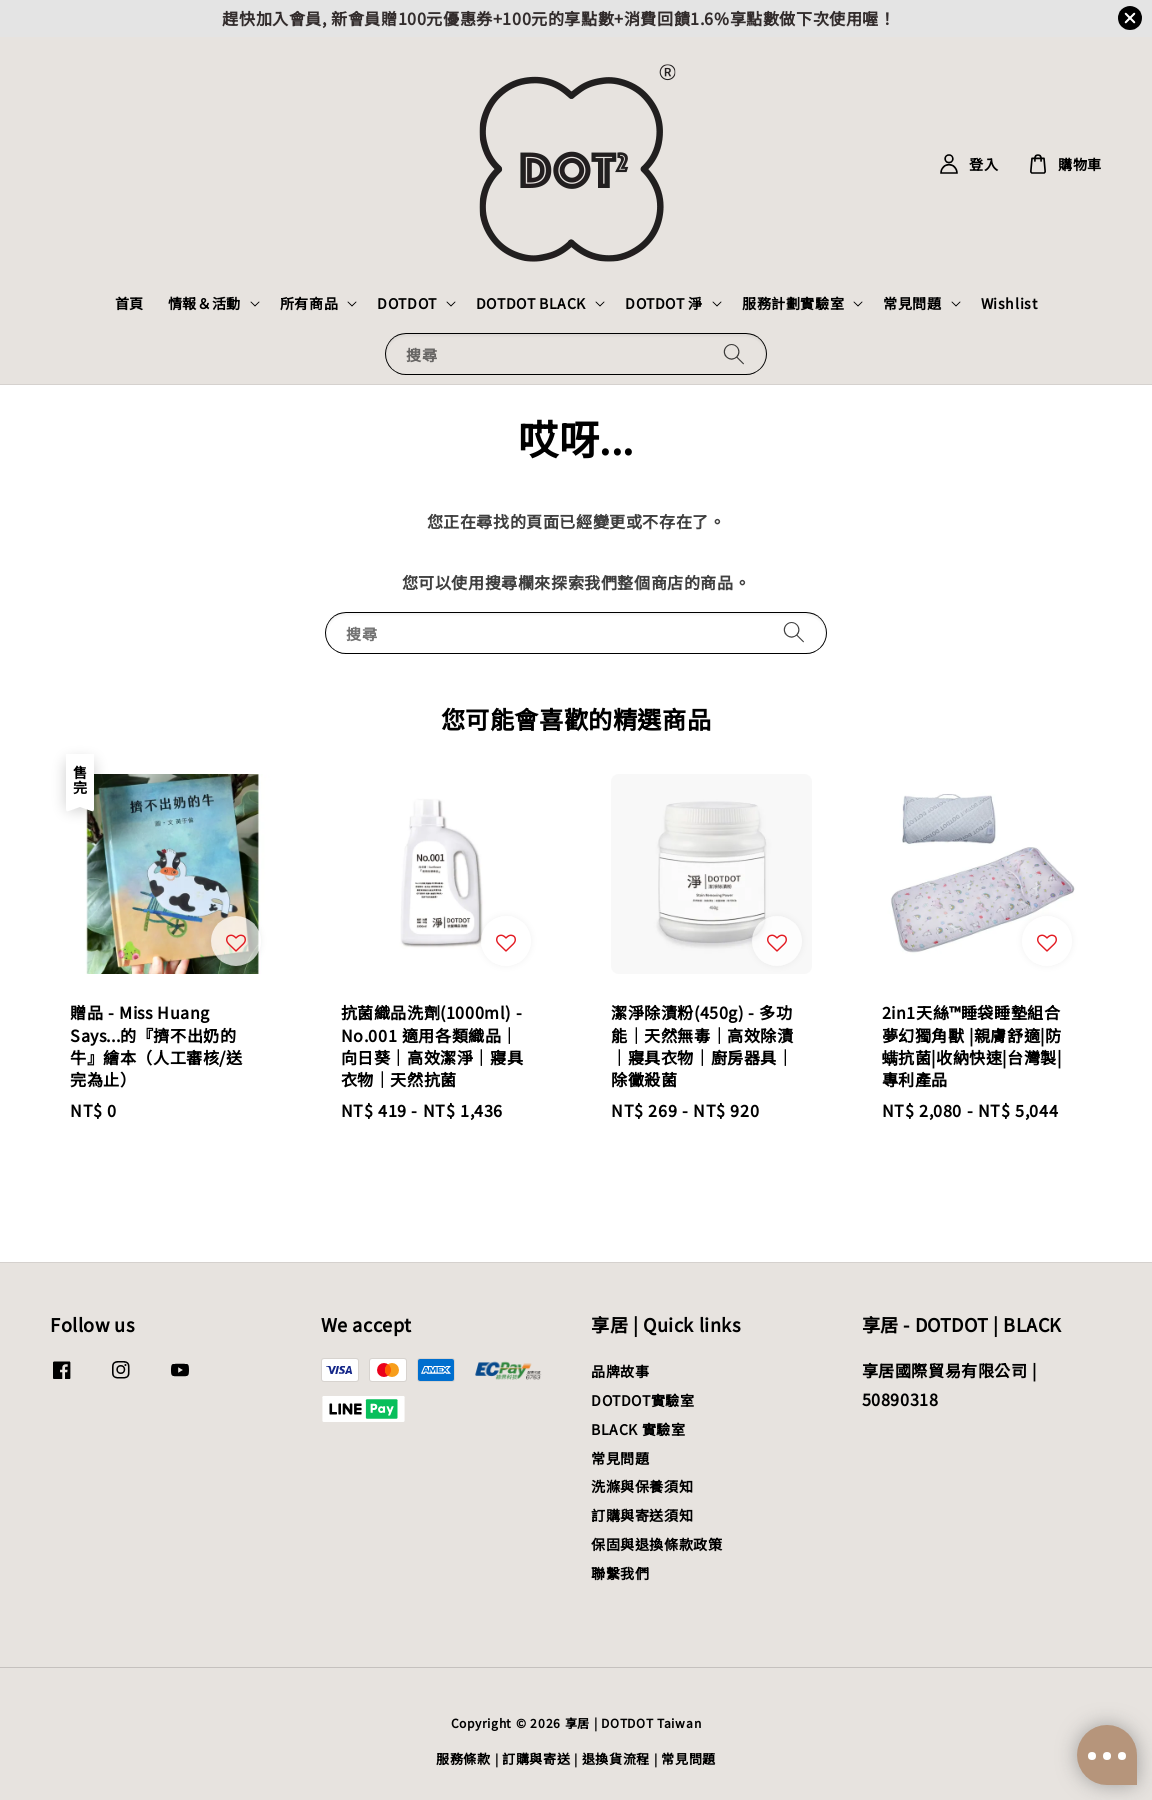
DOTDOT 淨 (664, 303)
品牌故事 (620, 1371)
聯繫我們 (620, 1573)
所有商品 (309, 303)
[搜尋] (734, 353)
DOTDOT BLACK (531, 303)
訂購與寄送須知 (642, 1515)
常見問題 (912, 303)
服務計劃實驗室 (793, 303)
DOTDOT (407, 303)
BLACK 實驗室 (638, 1429)
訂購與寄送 (536, 1758)
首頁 (129, 303)
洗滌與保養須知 (642, 1486)
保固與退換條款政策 (656, 1544)
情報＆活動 (204, 303)
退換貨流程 (616, 1758)
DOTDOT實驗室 (642, 1400)
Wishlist (1009, 303)
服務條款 (463, 1758)
